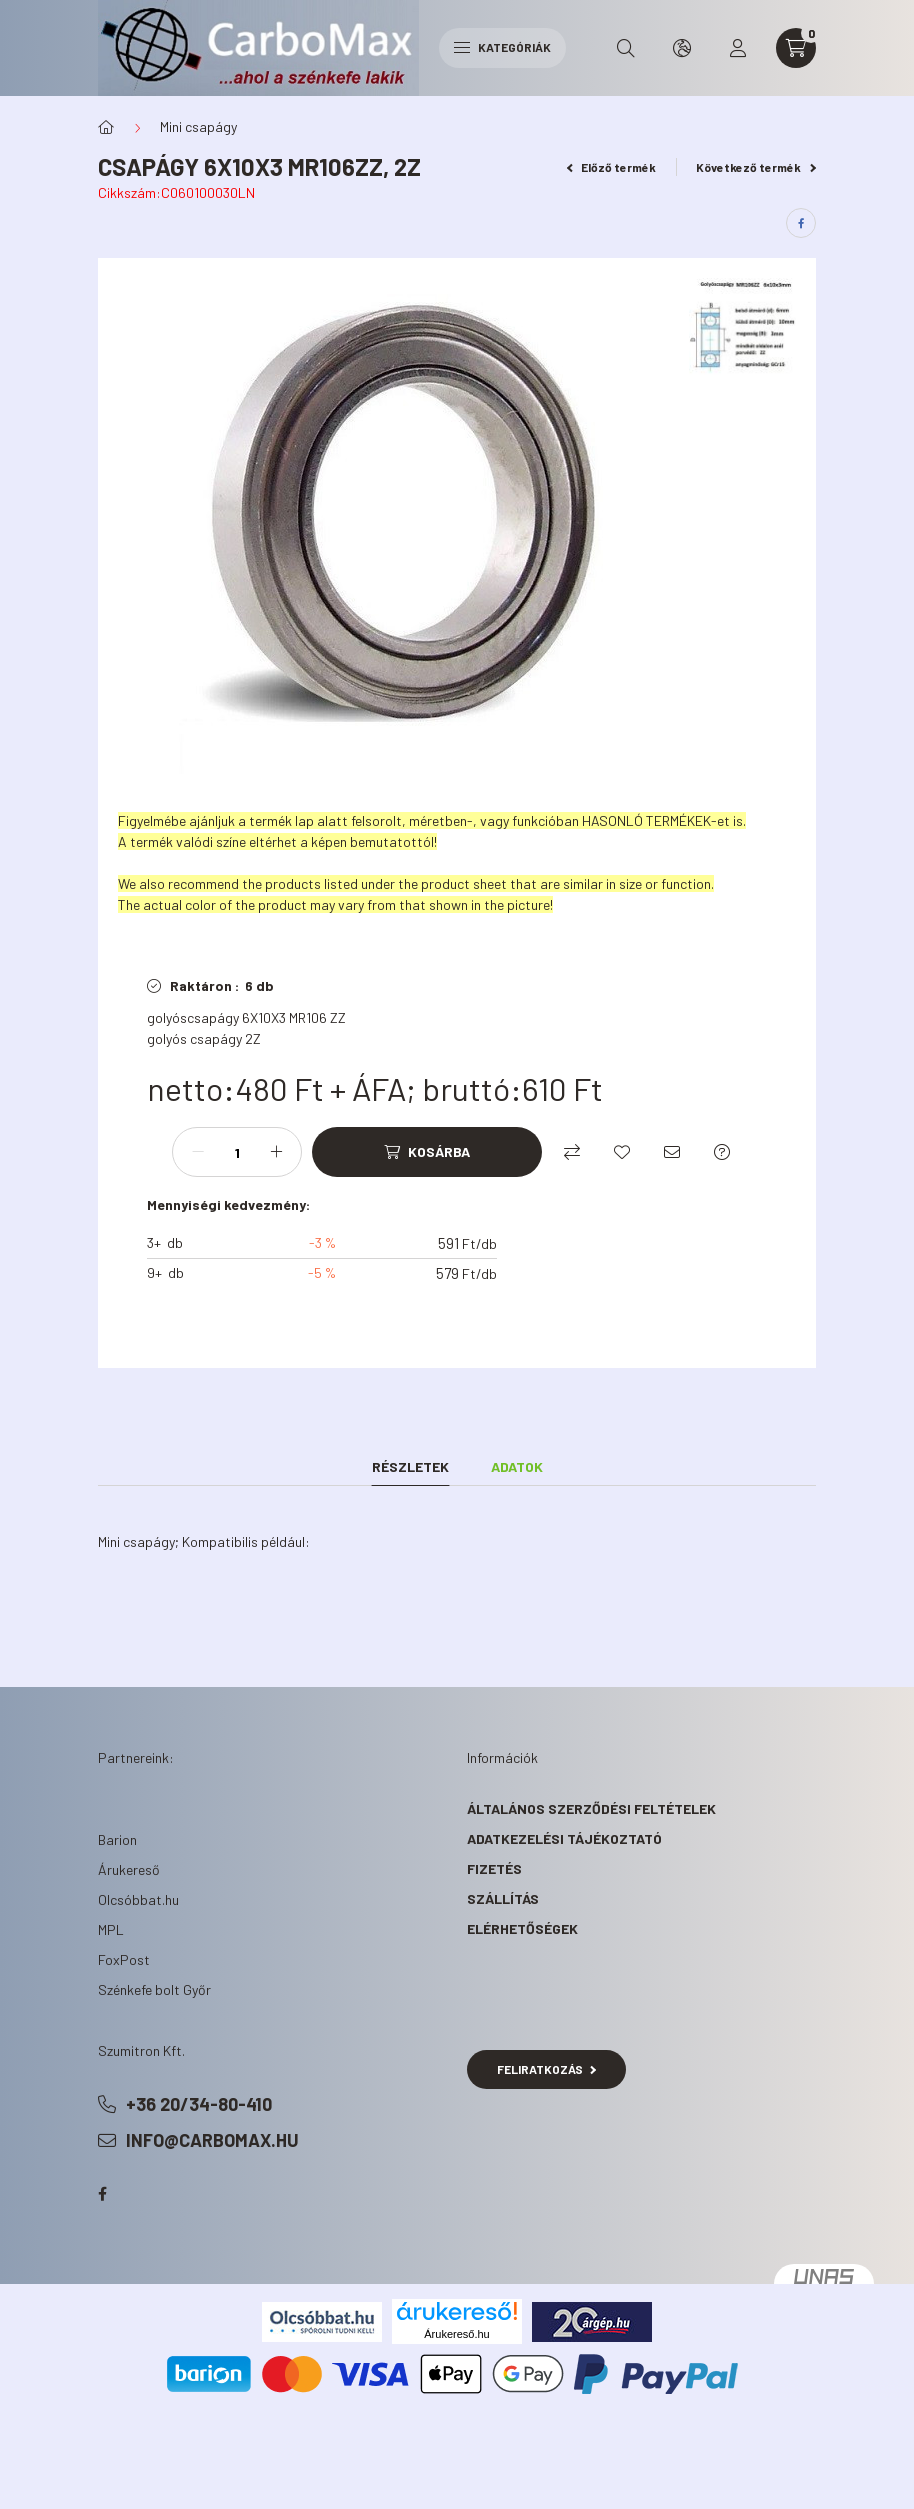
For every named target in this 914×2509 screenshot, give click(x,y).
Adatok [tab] (517, 1466)
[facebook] (801, 223)
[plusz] (276, 1152)
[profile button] (738, 48)
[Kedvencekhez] (622, 1152)
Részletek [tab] (410, 1466)
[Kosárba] (427, 1152)
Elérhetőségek (522, 1928)
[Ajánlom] (672, 1152)
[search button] (626, 48)
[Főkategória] (106, 127)
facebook (102, 2194)
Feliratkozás (546, 2069)
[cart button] (796, 48)
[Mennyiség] (237, 1152)
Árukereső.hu (456, 2334)
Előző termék (612, 167)
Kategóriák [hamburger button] (502, 47)
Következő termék (756, 167)
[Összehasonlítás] (572, 1152)
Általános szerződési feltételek (591, 1808)
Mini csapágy (198, 126)
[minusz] (198, 1152)
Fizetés (494, 1868)
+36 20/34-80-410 (199, 2104)
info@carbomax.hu (212, 2140)
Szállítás (503, 1898)
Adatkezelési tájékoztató (564, 1838)
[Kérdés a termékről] (722, 1152)
